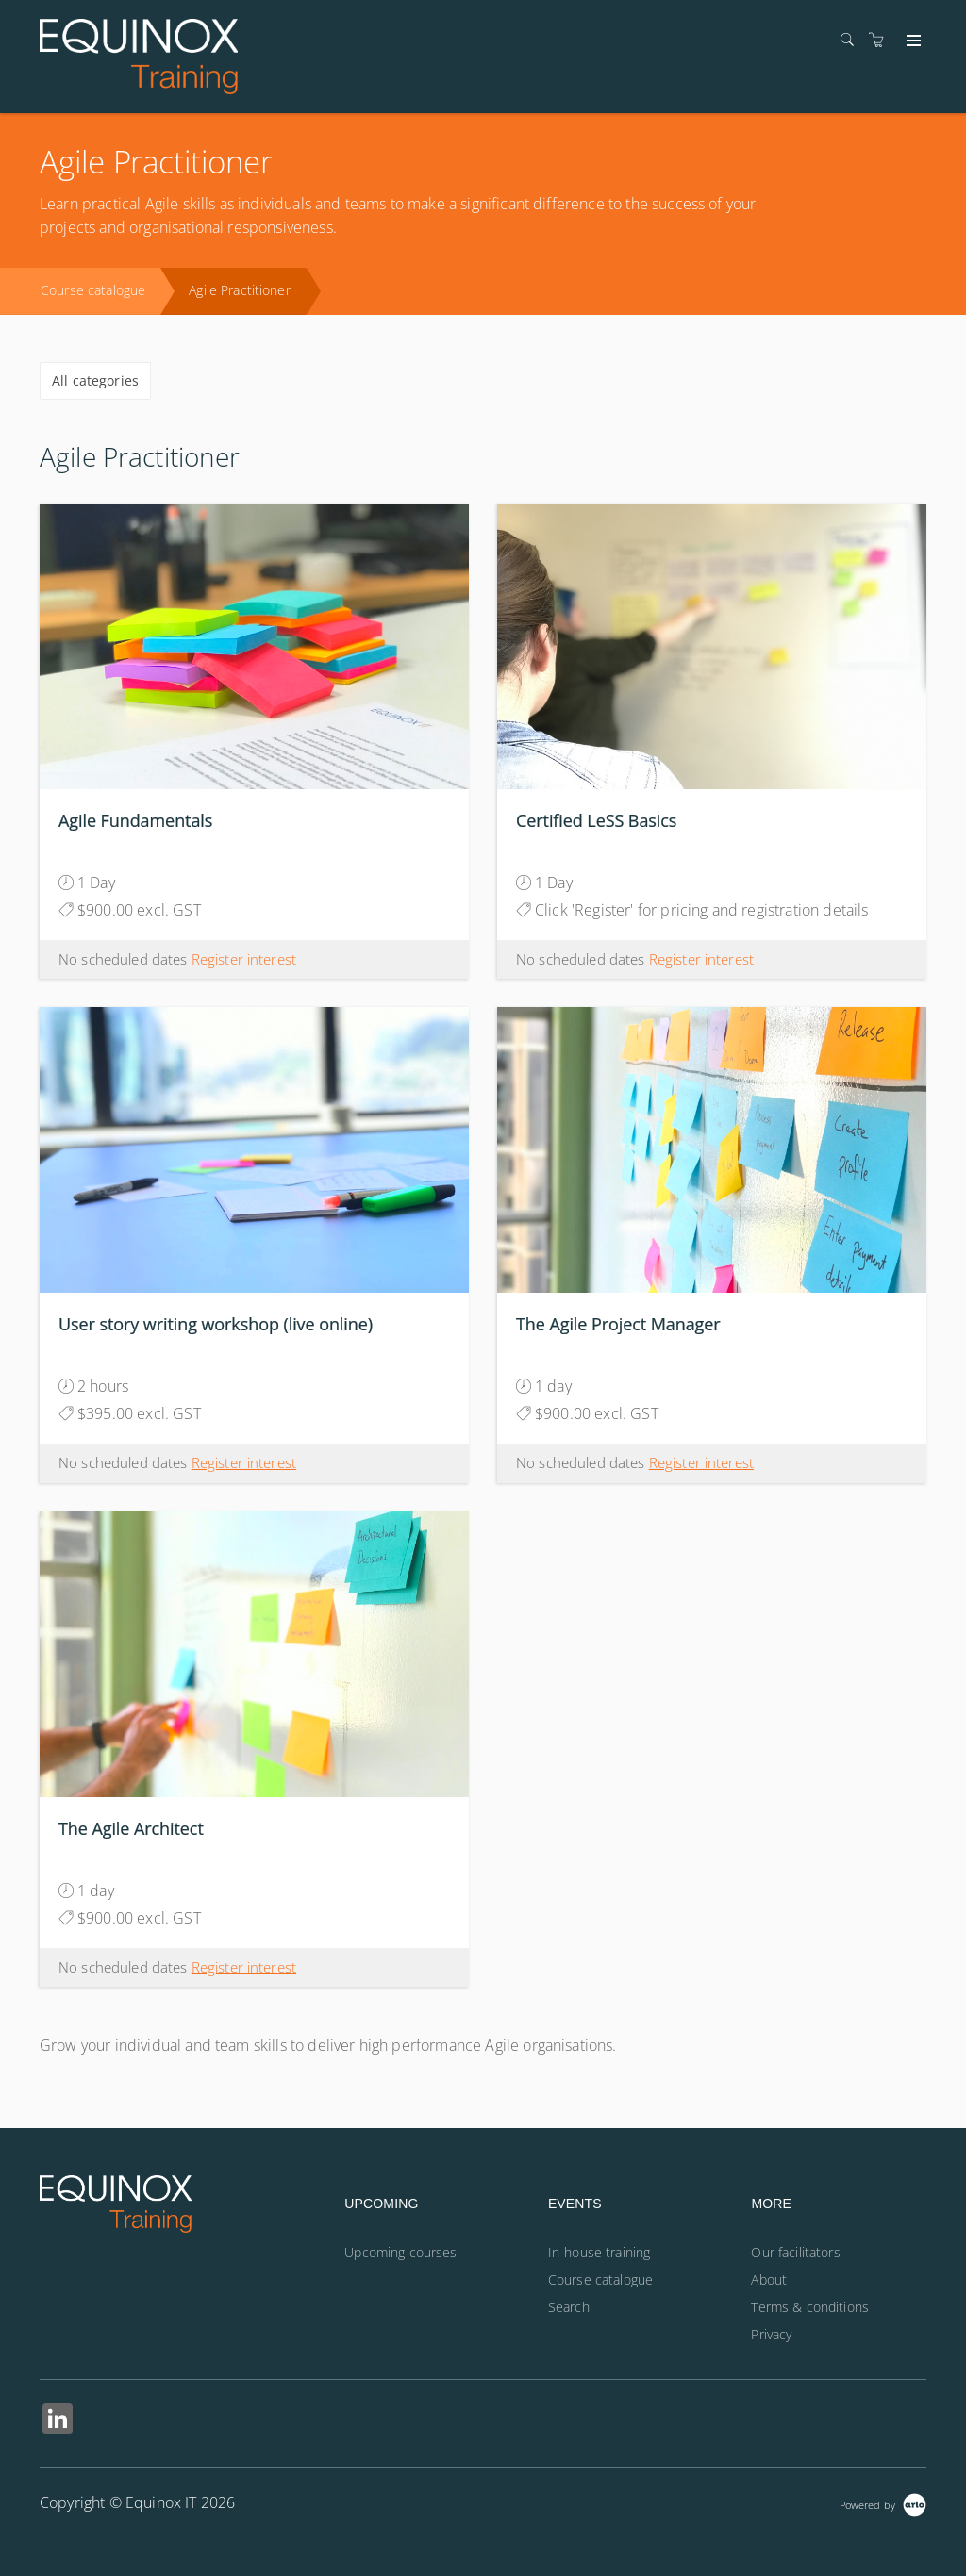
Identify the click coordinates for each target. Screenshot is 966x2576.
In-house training (599, 2252)
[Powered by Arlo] (883, 2503)
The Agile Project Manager (618, 1324)
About (769, 2279)
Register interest (244, 958)
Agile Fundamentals (135, 820)
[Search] (852, 40)
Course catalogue (93, 290)
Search (569, 2307)
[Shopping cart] (881, 40)
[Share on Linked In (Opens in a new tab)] (57, 2420)
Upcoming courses (400, 2252)
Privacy (771, 2334)
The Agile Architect (131, 1828)
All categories (95, 380)
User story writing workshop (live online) (215, 1324)
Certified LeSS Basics (596, 820)
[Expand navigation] (911, 41)
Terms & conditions (810, 2307)
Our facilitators (795, 2252)
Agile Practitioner (240, 290)
